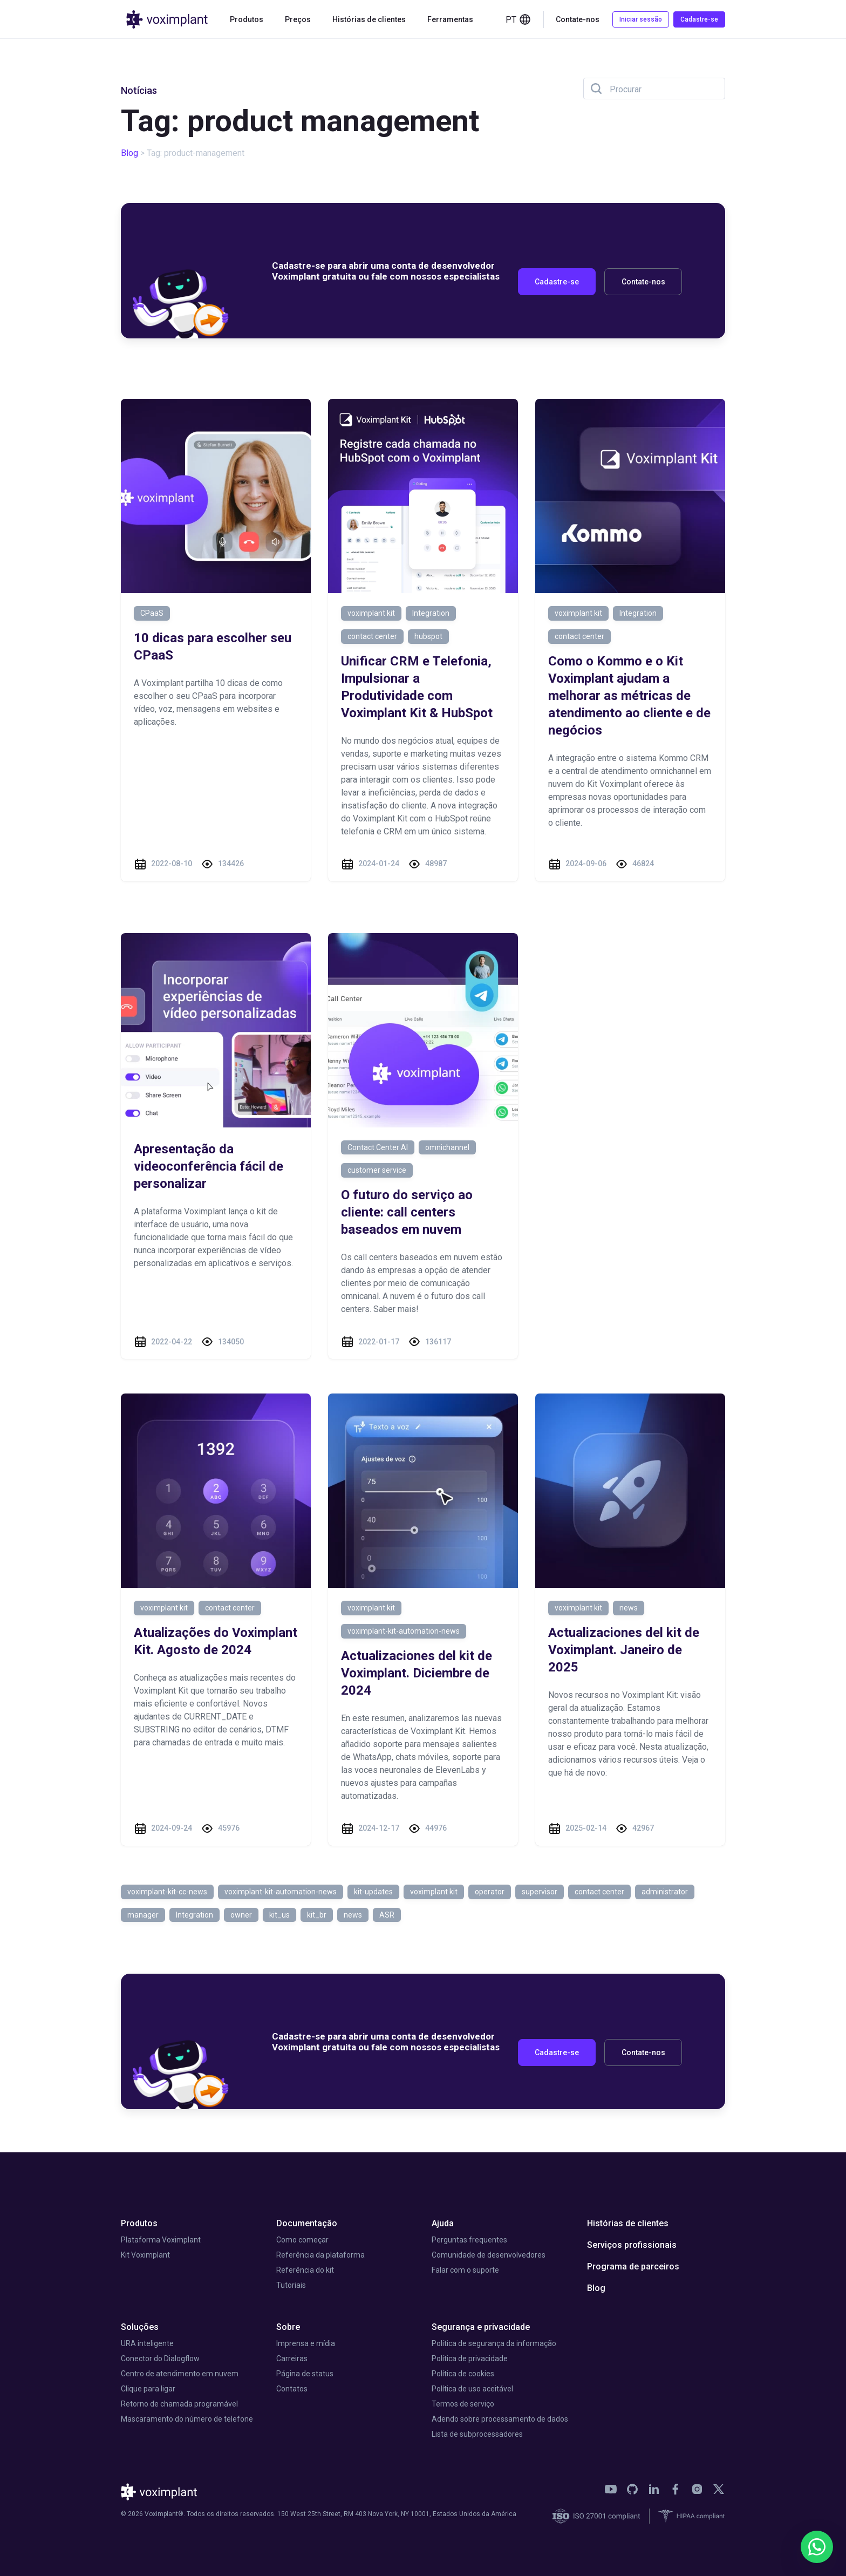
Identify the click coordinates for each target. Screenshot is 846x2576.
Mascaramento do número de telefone (187, 2419)
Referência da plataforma (320, 2255)
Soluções (140, 2327)
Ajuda (443, 2223)
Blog (129, 153)
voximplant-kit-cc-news (167, 1891)
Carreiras (292, 2358)
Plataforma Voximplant (161, 2239)
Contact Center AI (377, 1147)
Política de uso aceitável (472, 2388)
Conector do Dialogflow (160, 2358)
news (628, 1607)
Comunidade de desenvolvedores (488, 2255)
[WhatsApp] (817, 2547)
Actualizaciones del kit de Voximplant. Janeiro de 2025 (623, 1650)
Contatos (292, 2388)
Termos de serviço (463, 2404)
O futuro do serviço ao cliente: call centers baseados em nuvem (407, 1212)
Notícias (139, 90)
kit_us (279, 1915)
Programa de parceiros (633, 2266)
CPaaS (151, 613)
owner (241, 1915)
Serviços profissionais (632, 2245)
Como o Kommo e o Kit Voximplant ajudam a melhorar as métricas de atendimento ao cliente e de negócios (629, 696)
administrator (665, 1891)
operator (489, 1891)
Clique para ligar (148, 2388)
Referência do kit (305, 2270)
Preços (298, 19)
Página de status (304, 2373)
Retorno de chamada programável (179, 2404)
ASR (386, 1915)
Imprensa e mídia (305, 2343)
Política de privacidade (470, 2358)
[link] (610, 2489)
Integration (430, 613)
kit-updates (373, 1891)
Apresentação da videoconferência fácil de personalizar (208, 1166)
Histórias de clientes (369, 19)
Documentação (306, 2223)
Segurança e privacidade (481, 2327)
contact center (372, 636)
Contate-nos (577, 19)
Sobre (288, 2327)
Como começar (302, 2239)
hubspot (428, 636)
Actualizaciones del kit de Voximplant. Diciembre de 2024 (416, 1673)
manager (143, 1915)
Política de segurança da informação (494, 2343)
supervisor (539, 1891)
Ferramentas (450, 19)
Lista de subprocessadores (477, 2434)
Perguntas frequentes (469, 2239)
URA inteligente (147, 2343)
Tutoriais (291, 2285)
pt (518, 19)
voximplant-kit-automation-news (403, 1631)
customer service (376, 1170)
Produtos (246, 19)
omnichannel (447, 1147)
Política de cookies (463, 2373)
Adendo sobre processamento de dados (500, 2419)
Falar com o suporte (465, 2270)
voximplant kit (371, 613)
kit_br (316, 1915)
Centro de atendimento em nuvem (179, 2373)
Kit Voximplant (145, 2255)
